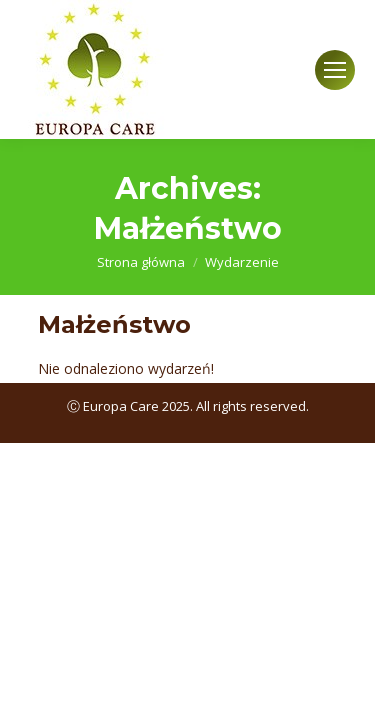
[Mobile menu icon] (335, 70)
